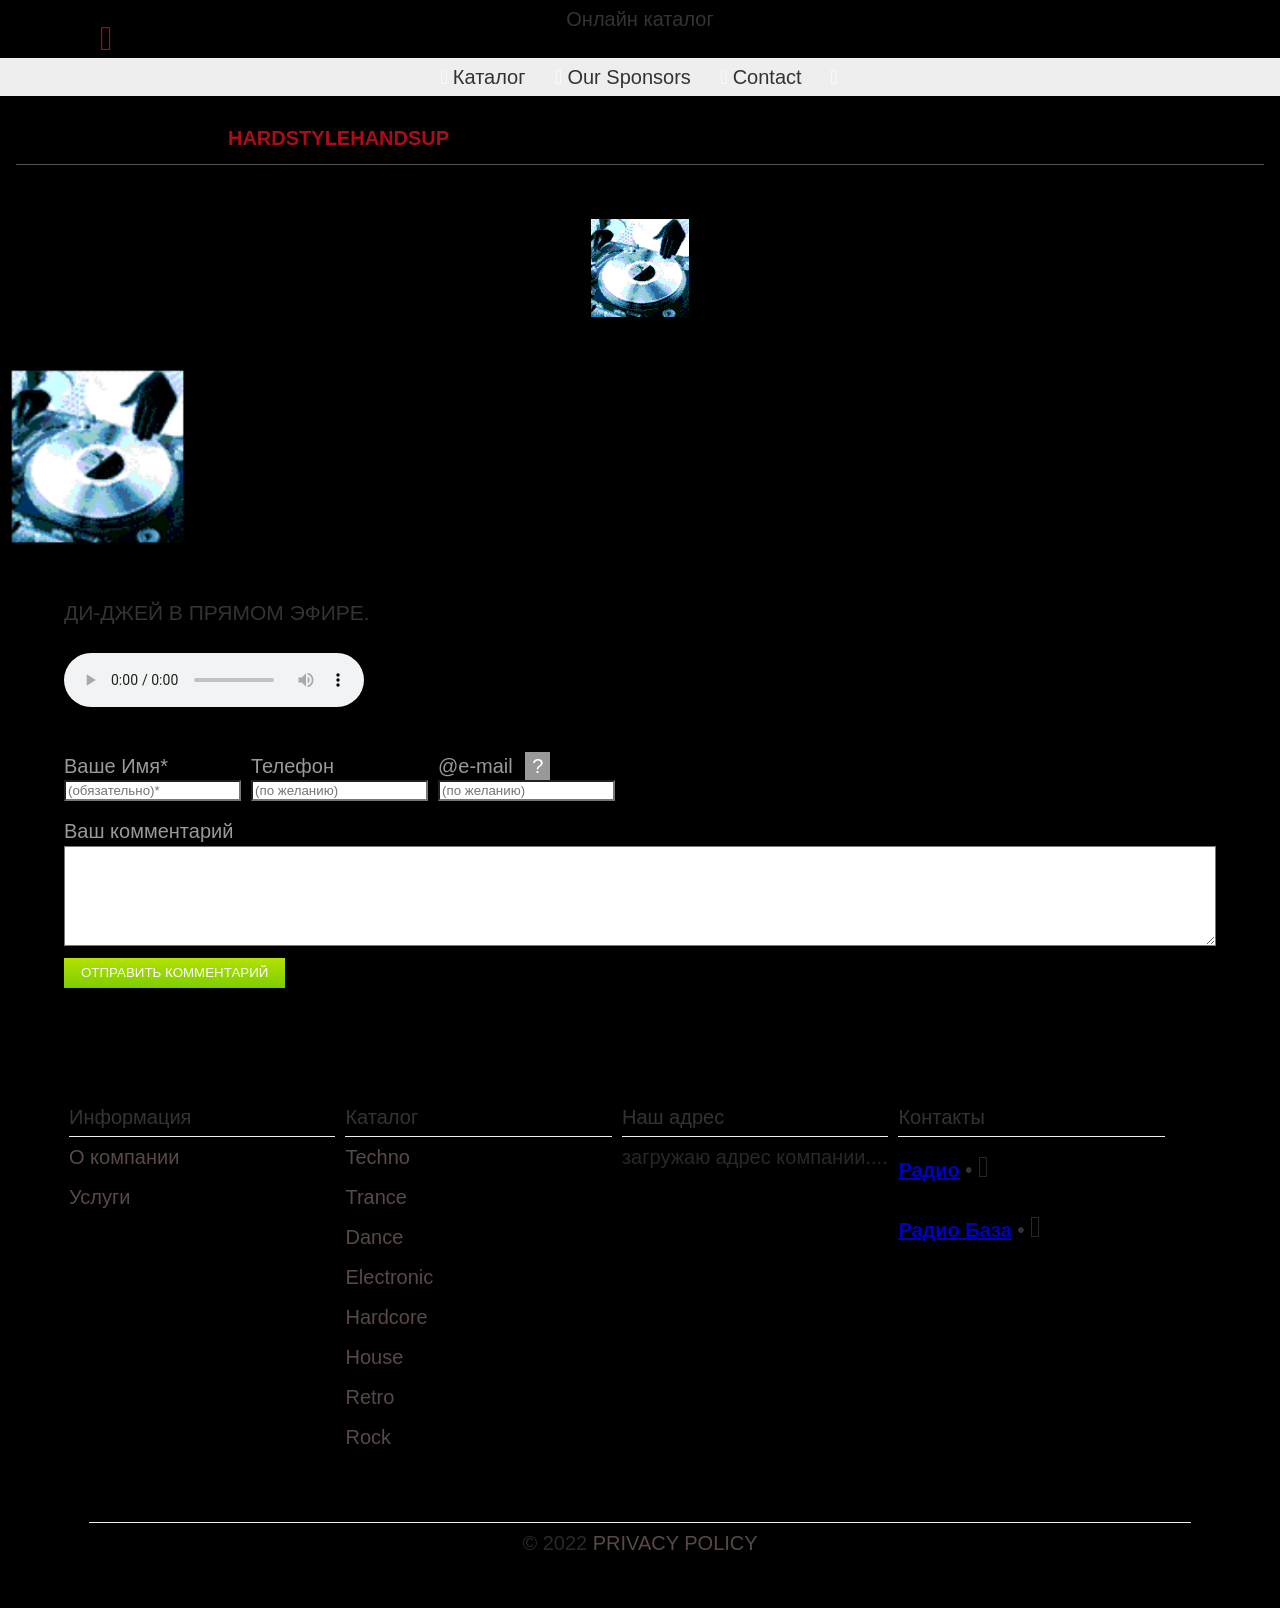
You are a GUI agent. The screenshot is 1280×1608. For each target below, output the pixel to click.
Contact (760, 77)
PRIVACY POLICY (675, 1543)
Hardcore (161, 138)
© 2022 (557, 1543)
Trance (376, 1197)
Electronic (389, 1277)
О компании (124, 1157)
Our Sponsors (623, 77)
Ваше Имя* (116, 766)
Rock (368, 1437)
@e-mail (494, 766)
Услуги (100, 1197)
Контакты (941, 1117)
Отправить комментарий (174, 972)
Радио (928, 1170)
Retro (369, 1397)
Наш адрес (673, 1117)
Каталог (483, 77)
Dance (374, 1237)
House (374, 1357)
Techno (377, 1157)
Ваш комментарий (148, 831)
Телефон (292, 766)
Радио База (955, 1230)
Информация (130, 1117)
